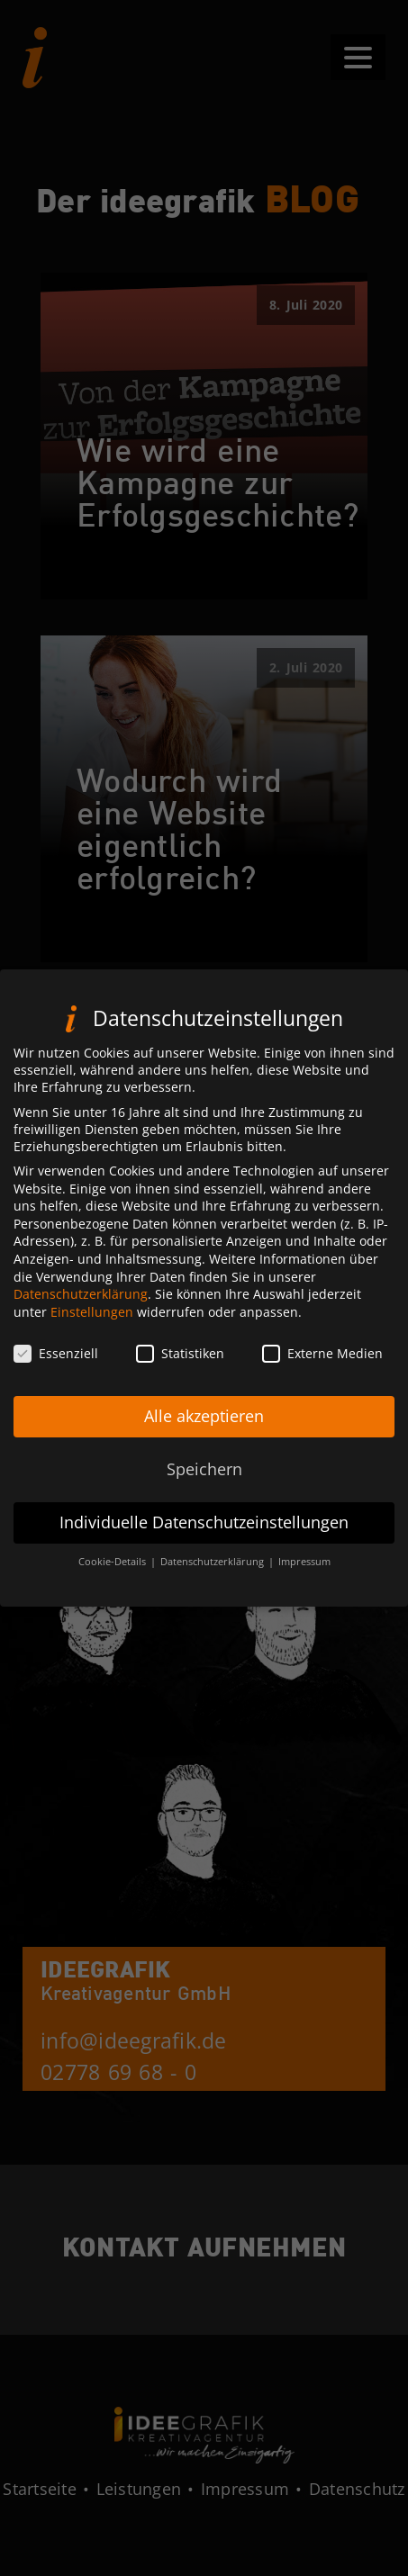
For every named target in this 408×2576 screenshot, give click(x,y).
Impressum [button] (304, 1574)
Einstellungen (91, 1324)
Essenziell (56, 1365)
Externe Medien (322, 1365)
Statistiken (180, 1365)
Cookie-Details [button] (113, 1574)
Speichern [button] (204, 1482)
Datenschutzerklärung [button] (213, 1574)
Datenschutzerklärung (81, 1307)
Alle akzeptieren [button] (204, 1429)
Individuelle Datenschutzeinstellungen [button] (204, 1535)
